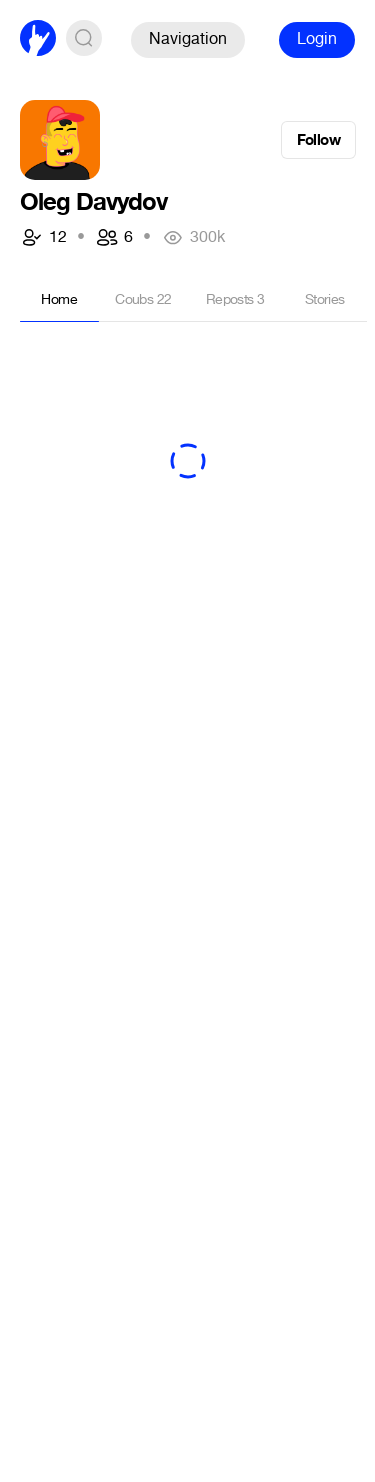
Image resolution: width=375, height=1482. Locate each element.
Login (317, 38)
